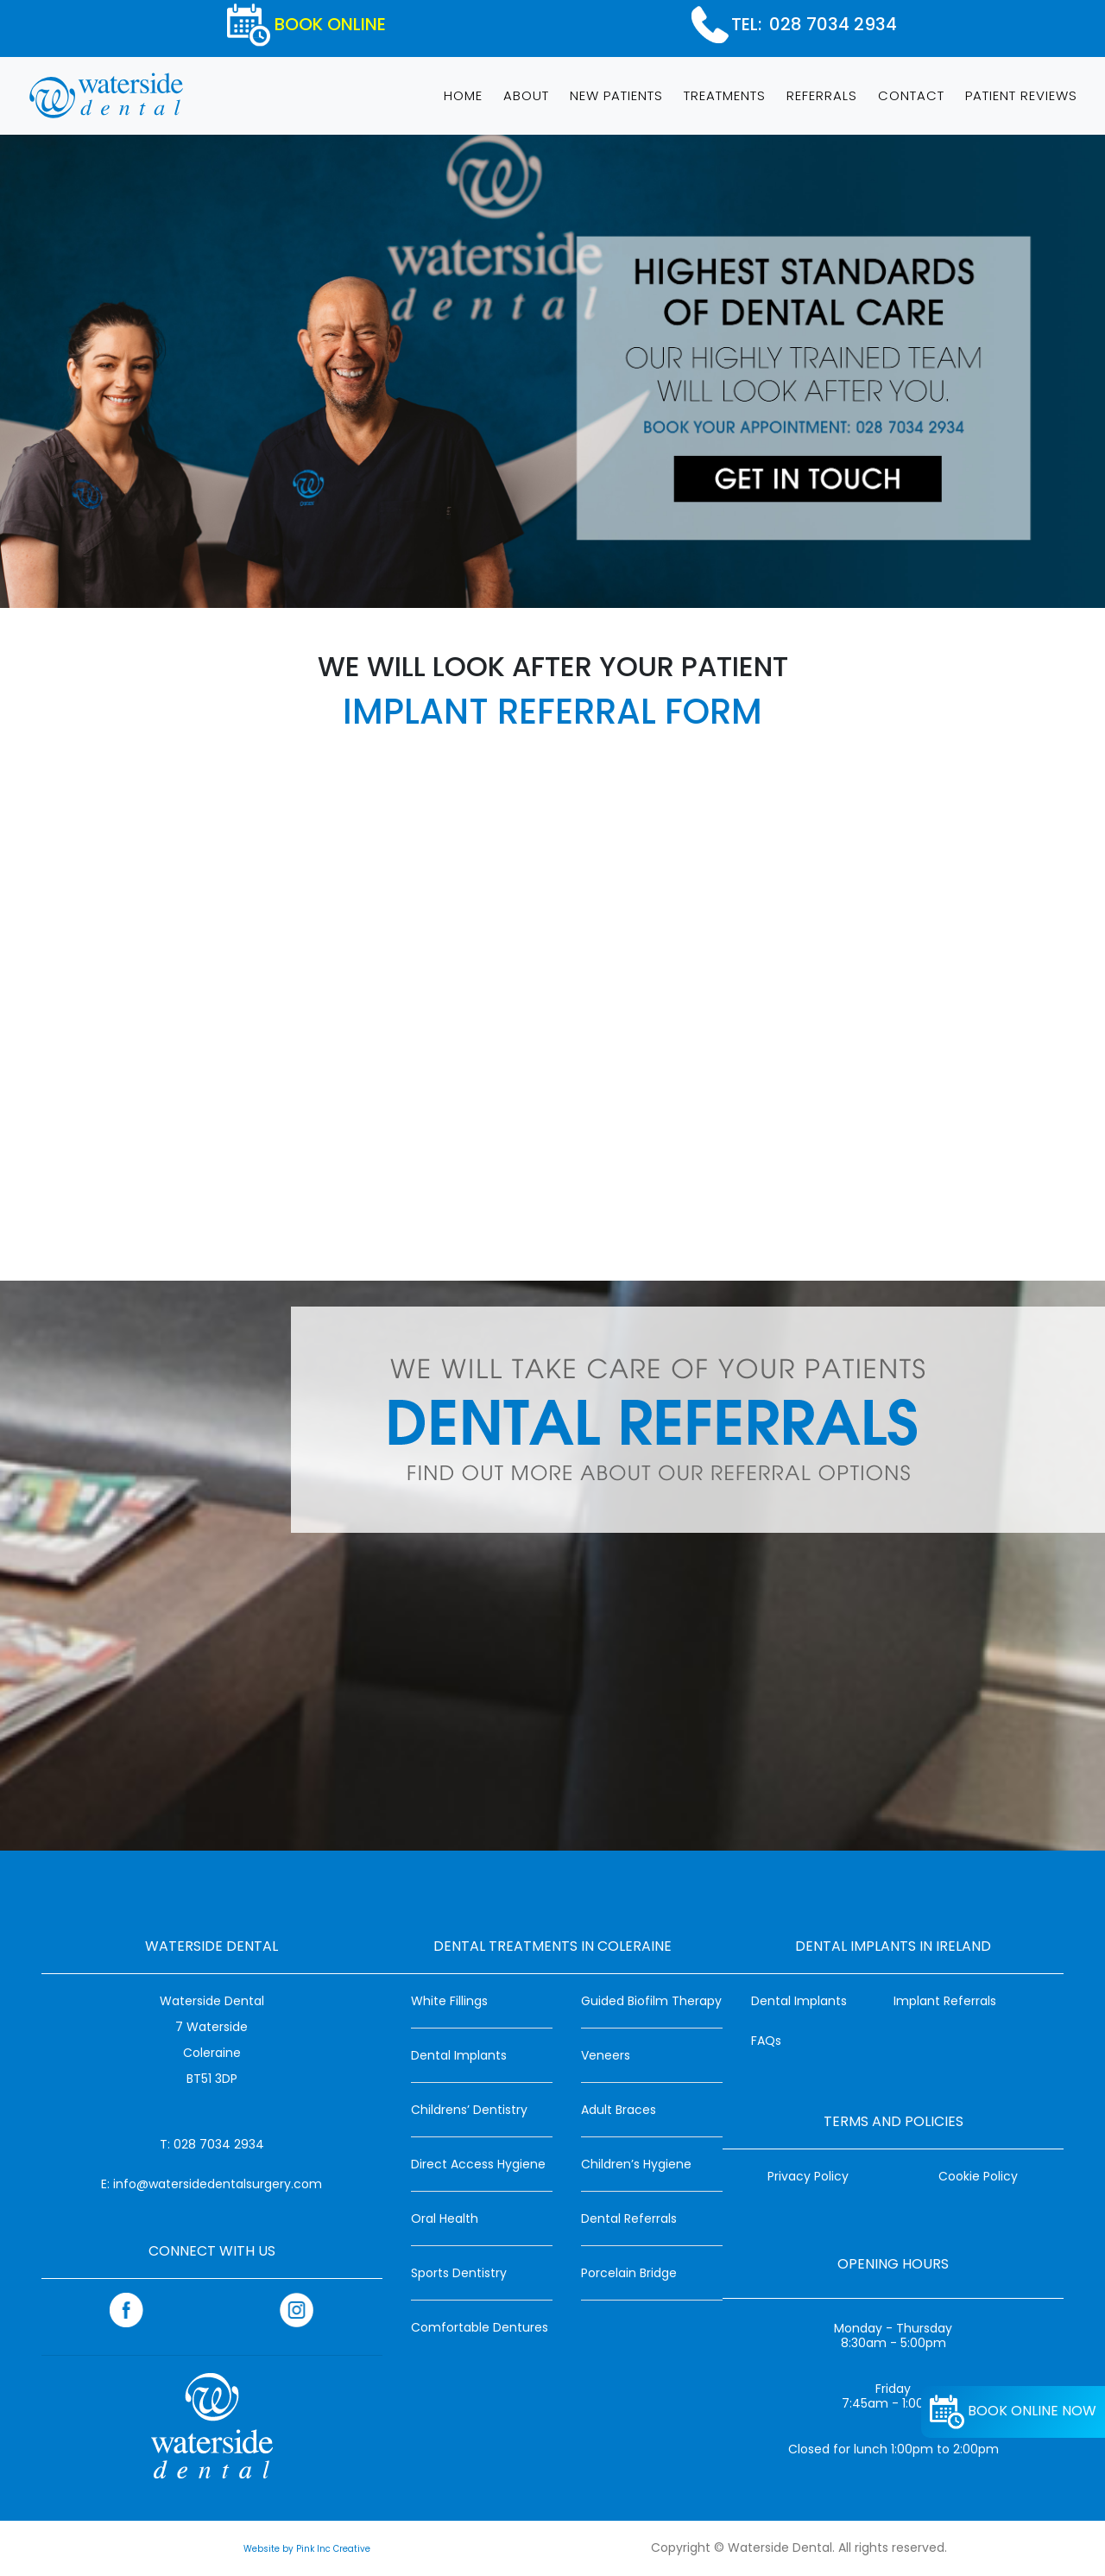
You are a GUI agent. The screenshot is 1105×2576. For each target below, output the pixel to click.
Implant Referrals (944, 2001)
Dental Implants (459, 2055)
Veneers (605, 2055)
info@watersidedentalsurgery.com (217, 2184)
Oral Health (444, 2218)
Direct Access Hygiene (478, 2164)
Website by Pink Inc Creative (306, 2548)
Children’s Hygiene (636, 2164)
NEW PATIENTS (616, 95)
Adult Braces (618, 2109)
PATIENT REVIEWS (1021, 95)
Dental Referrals (629, 2218)
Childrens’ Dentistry (469, 2109)
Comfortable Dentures (479, 2327)
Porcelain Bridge (629, 2273)
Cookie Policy (978, 2176)
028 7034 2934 (833, 24)
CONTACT (911, 95)
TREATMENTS (725, 95)
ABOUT (526, 95)
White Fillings (449, 2001)
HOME (466, 93)
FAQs (766, 2040)
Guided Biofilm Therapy (651, 2001)
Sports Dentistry (459, 2273)
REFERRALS (821, 95)
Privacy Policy (808, 2176)
